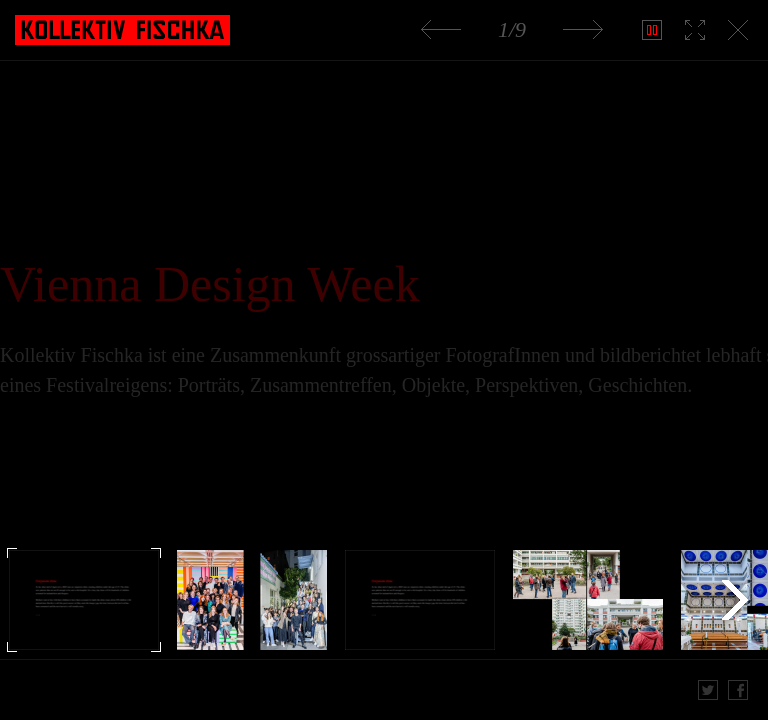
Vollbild (693, 30)
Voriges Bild (441, 30)
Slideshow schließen (736, 30)
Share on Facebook (738, 690)
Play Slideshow (650, 30)
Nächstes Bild (583, 30)
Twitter (708, 690)
